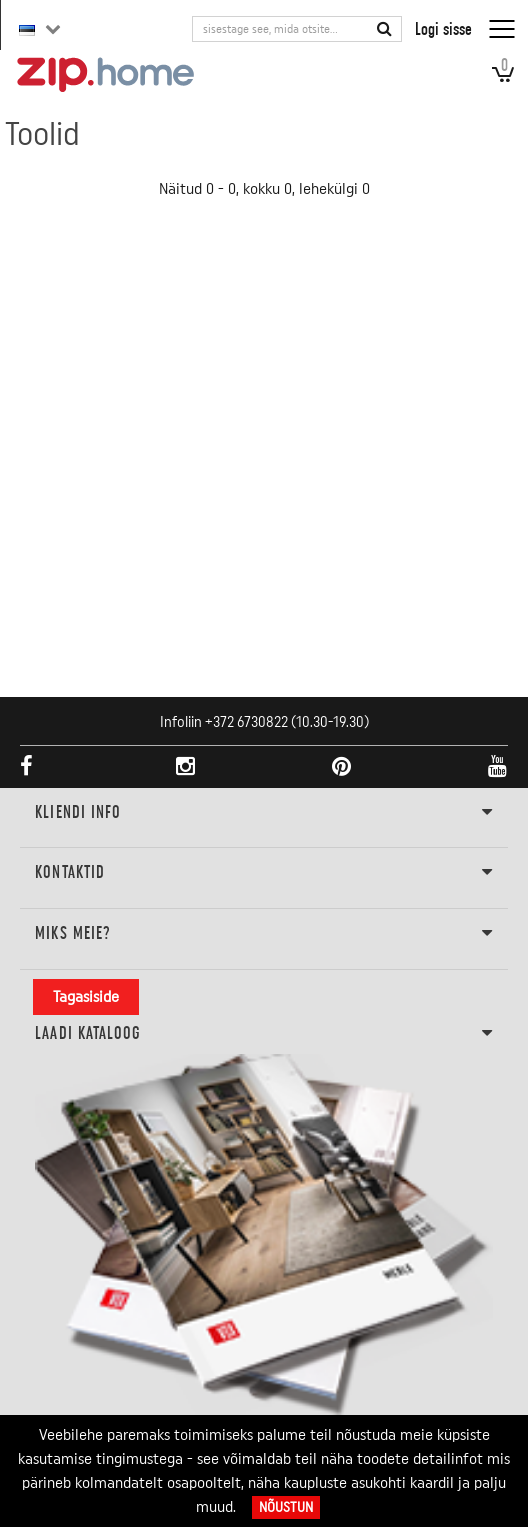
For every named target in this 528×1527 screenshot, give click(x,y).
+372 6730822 (246, 722)
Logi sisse (443, 28)
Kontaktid (263, 873)
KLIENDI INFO (263, 813)
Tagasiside (86, 997)
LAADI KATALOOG (263, 1034)
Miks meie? (263, 934)
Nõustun (286, 1507)
